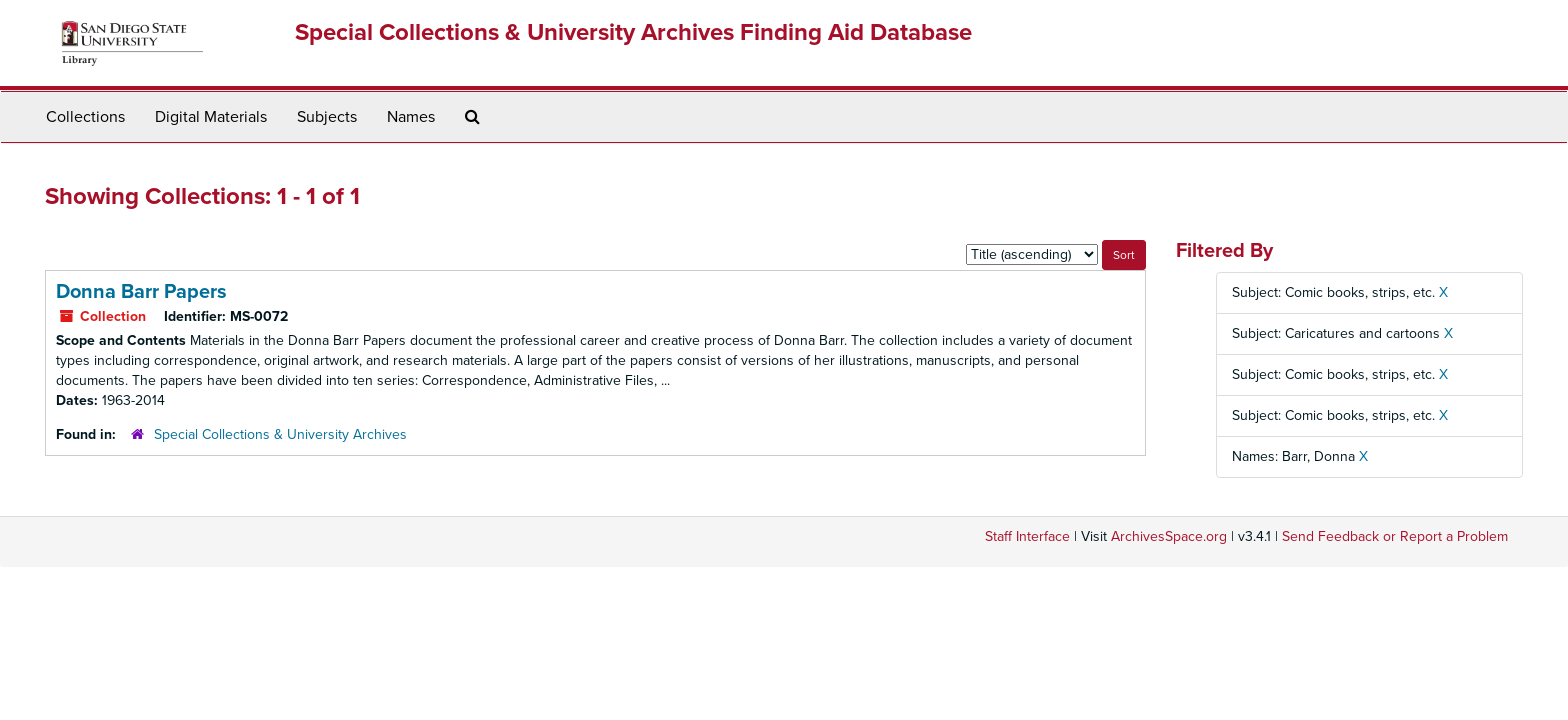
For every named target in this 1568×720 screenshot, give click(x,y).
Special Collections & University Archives (280, 434)
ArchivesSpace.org (1169, 536)
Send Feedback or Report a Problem (1395, 536)
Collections (85, 117)
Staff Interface (1027, 536)
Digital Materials (211, 117)
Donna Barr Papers (141, 292)
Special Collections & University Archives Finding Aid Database (633, 32)
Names (411, 117)
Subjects (327, 117)
